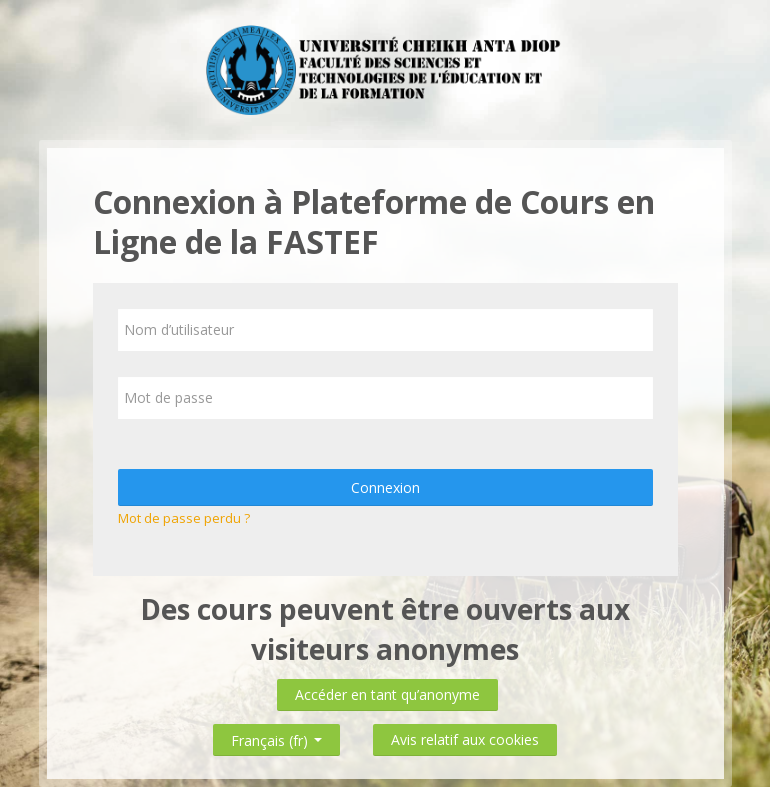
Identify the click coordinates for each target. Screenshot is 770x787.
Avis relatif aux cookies (465, 739)
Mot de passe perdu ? (184, 518)
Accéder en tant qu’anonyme (387, 694)
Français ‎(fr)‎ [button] (276, 736)
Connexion (385, 487)
